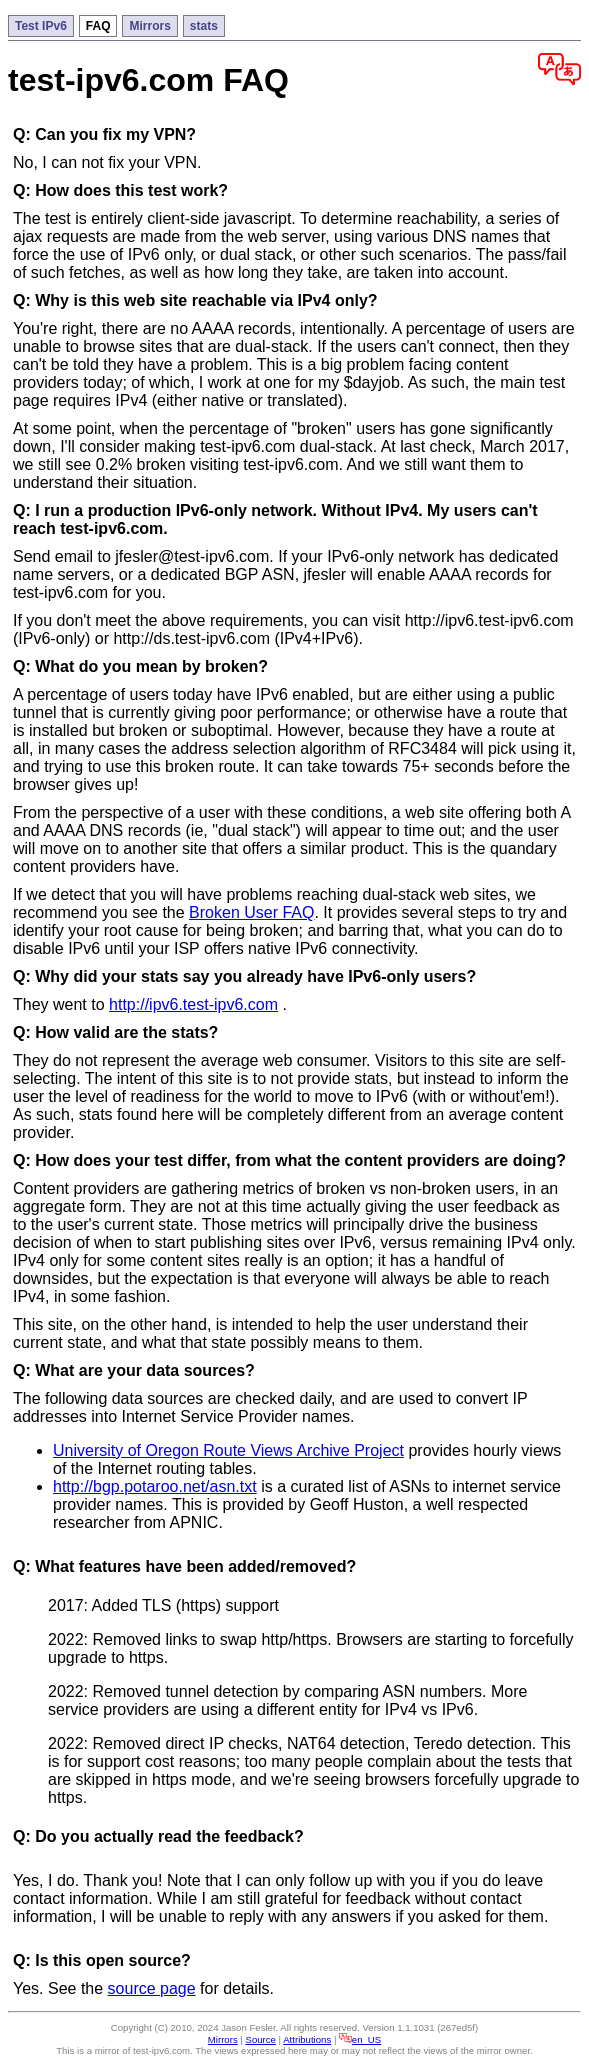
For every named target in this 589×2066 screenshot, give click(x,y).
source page (152, 1988)
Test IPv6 (41, 26)
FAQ (98, 26)
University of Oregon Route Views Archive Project (228, 1450)
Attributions (307, 2039)
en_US (360, 2039)
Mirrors (149, 26)
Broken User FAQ (251, 912)
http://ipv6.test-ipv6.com (193, 1004)
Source (261, 2039)
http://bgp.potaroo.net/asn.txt (155, 1486)
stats (204, 26)
